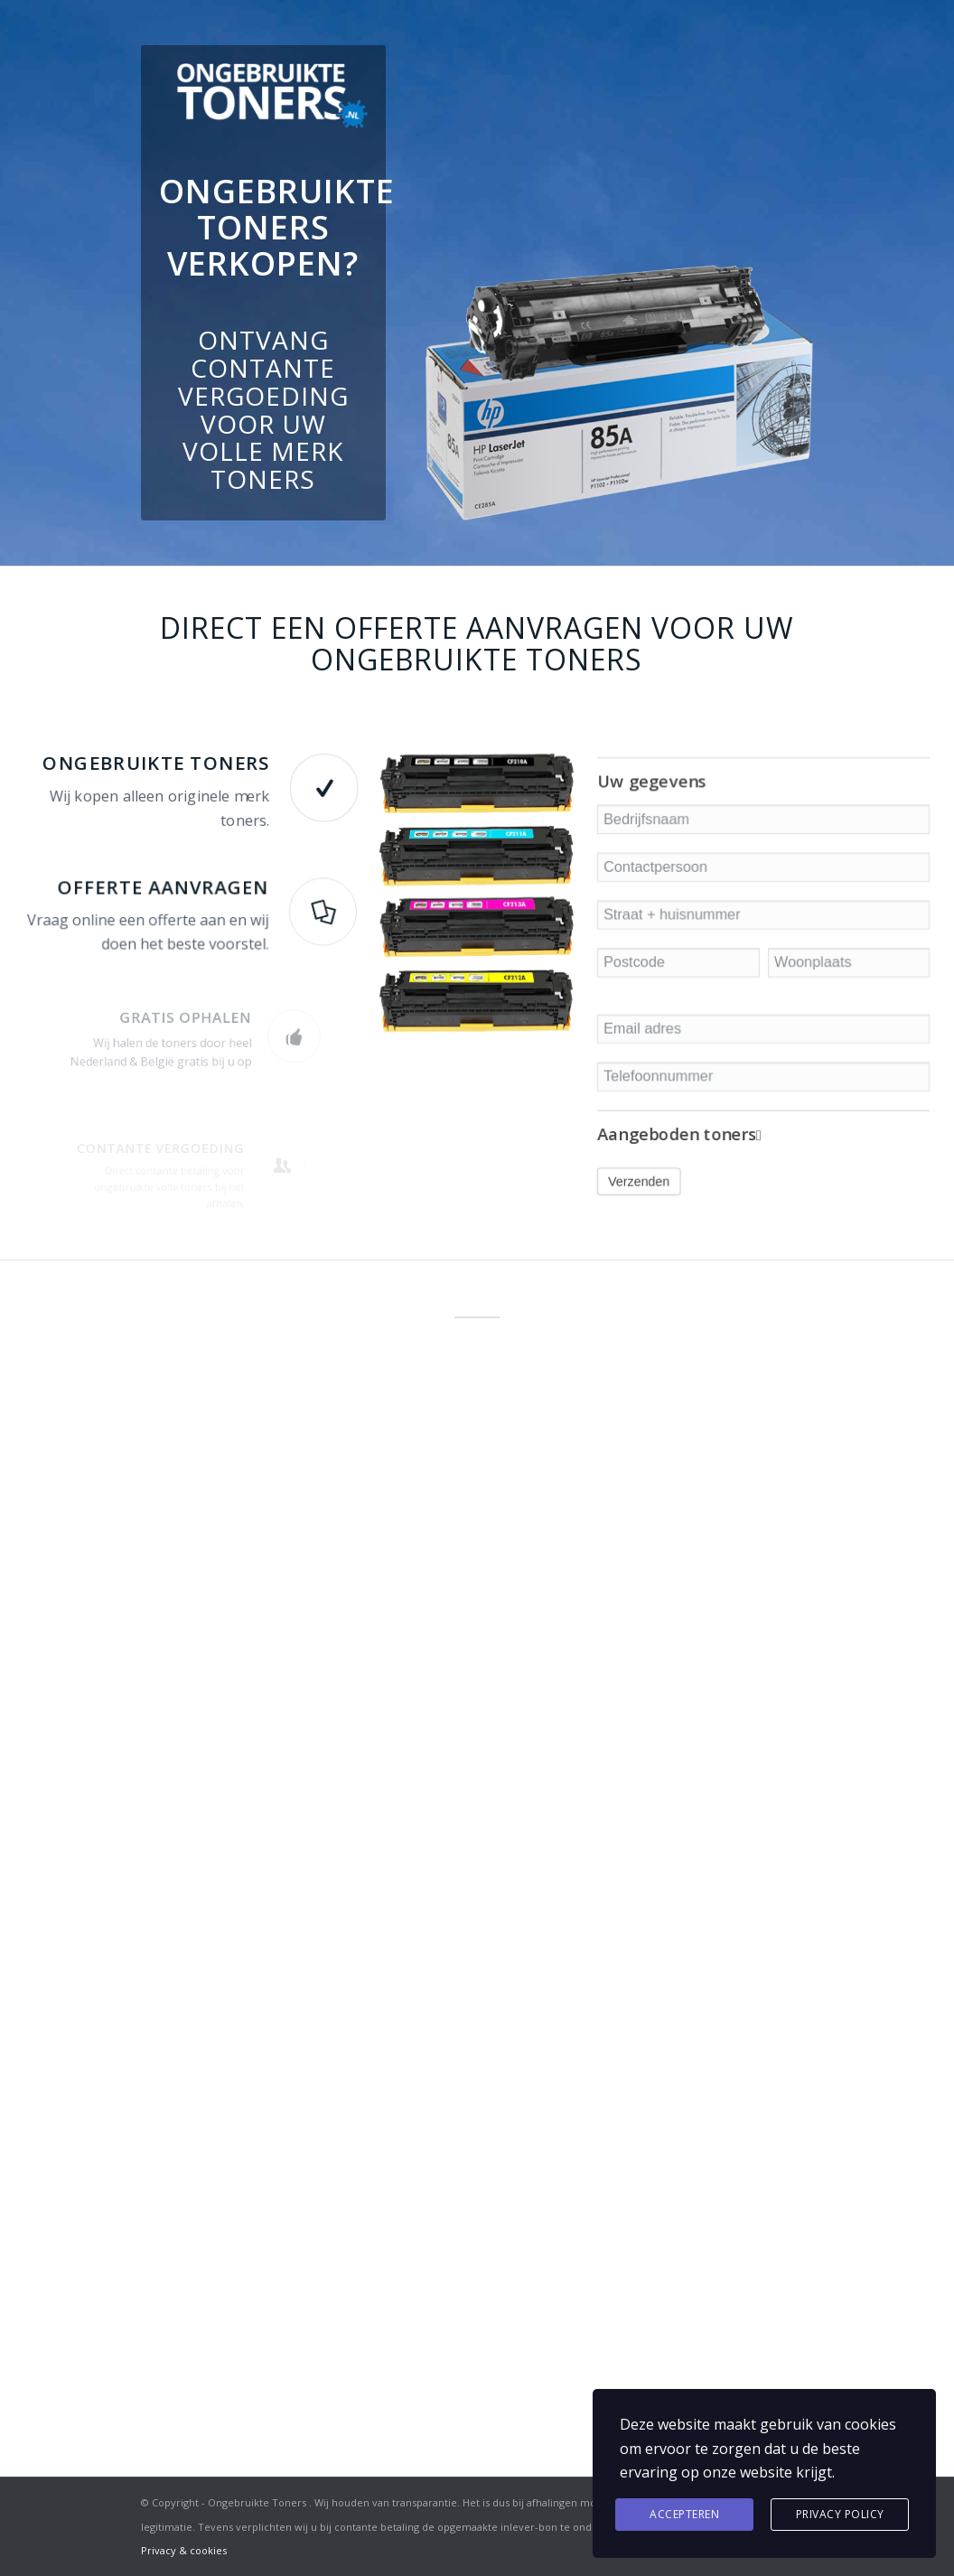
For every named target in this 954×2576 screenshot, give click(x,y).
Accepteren (684, 2514)
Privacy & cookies (184, 2550)
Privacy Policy (840, 2514)
